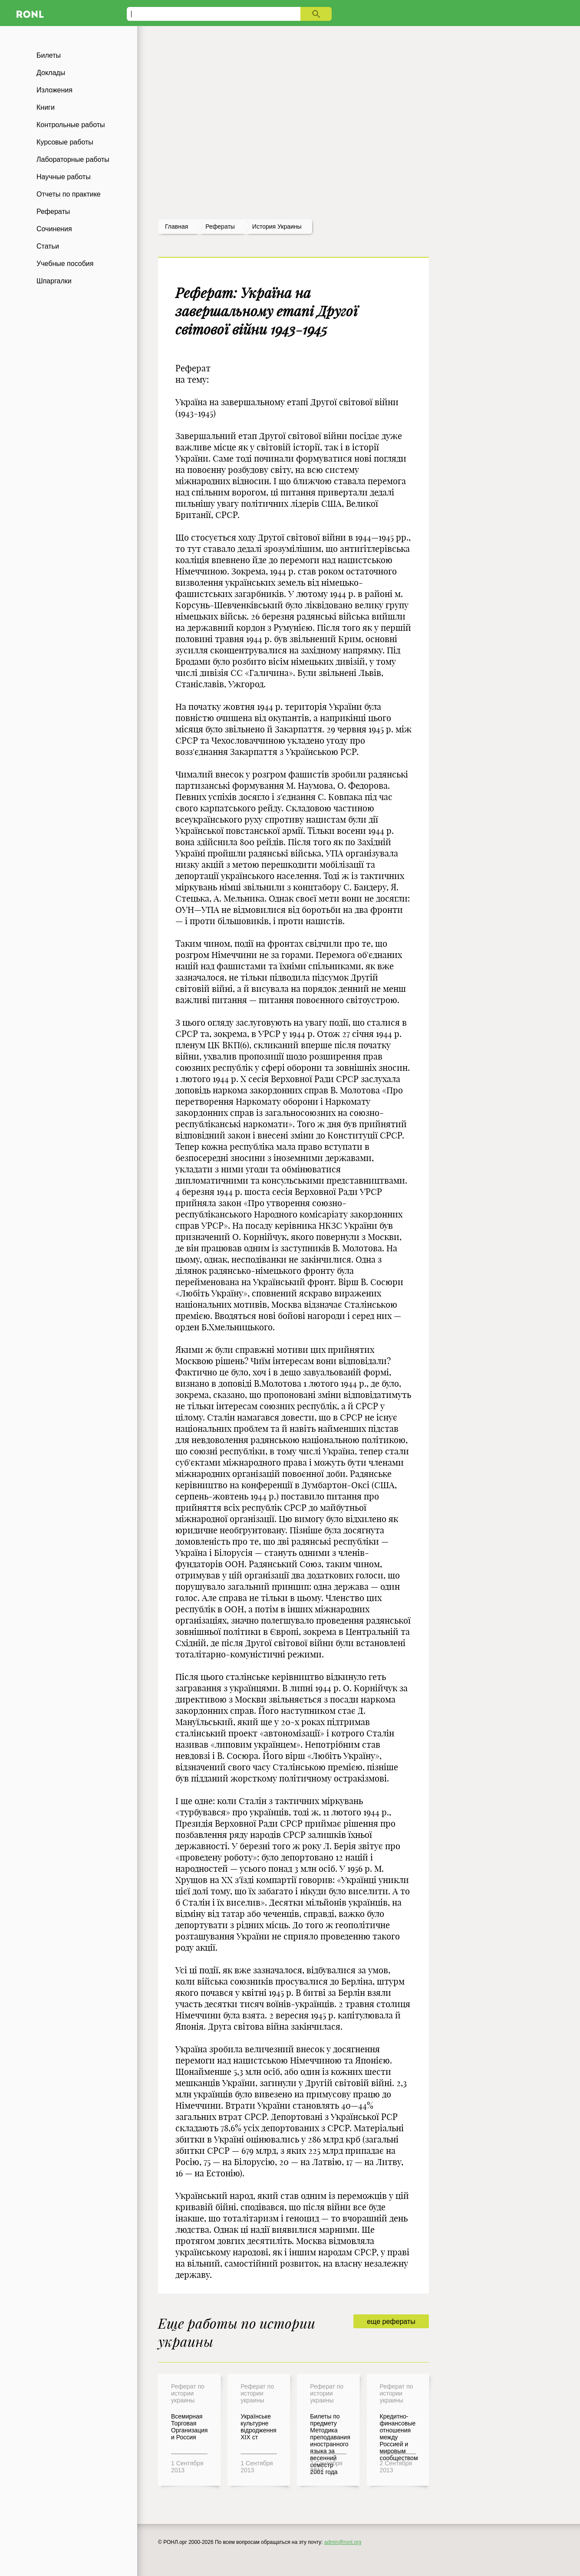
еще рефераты (391, 2321)
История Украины (277, 226)
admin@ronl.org (343, 2542)
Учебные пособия (64, 263)
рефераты (220, 226)
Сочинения (54, 229)
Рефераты (53, 211)
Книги (45, 107)
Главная (176, 226)
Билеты (48, 55)
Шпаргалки (54, 281)
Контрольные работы (70, 124)
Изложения (54, 90)
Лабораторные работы (72, 159)
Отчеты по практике (68, 194)
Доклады (50, 72)
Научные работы (63, 176)
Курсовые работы (64, 142)
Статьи (47, 246)
